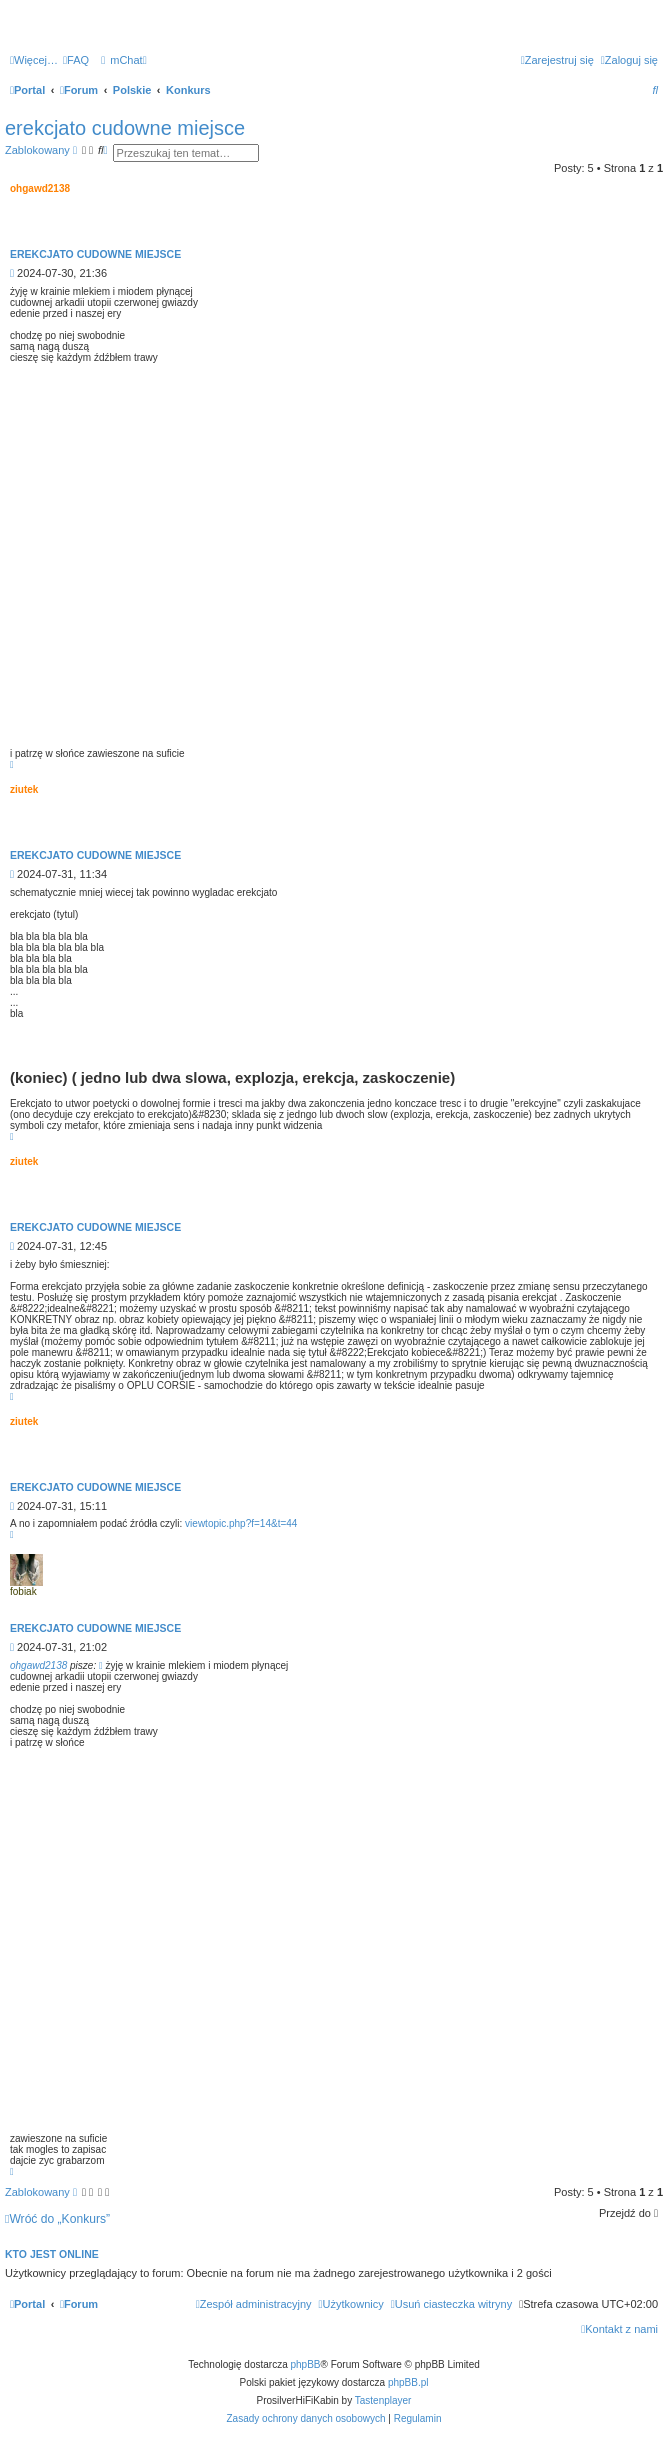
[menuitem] (76, 60)
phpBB (306, 2364)
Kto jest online (52, 2254)
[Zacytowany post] (101, 1665)
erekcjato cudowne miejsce (125, 128)
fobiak (23, 1591)
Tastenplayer (383, 2400)
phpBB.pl (408, 2382)
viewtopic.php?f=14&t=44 (241, 1523)
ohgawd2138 (38, 1665)
